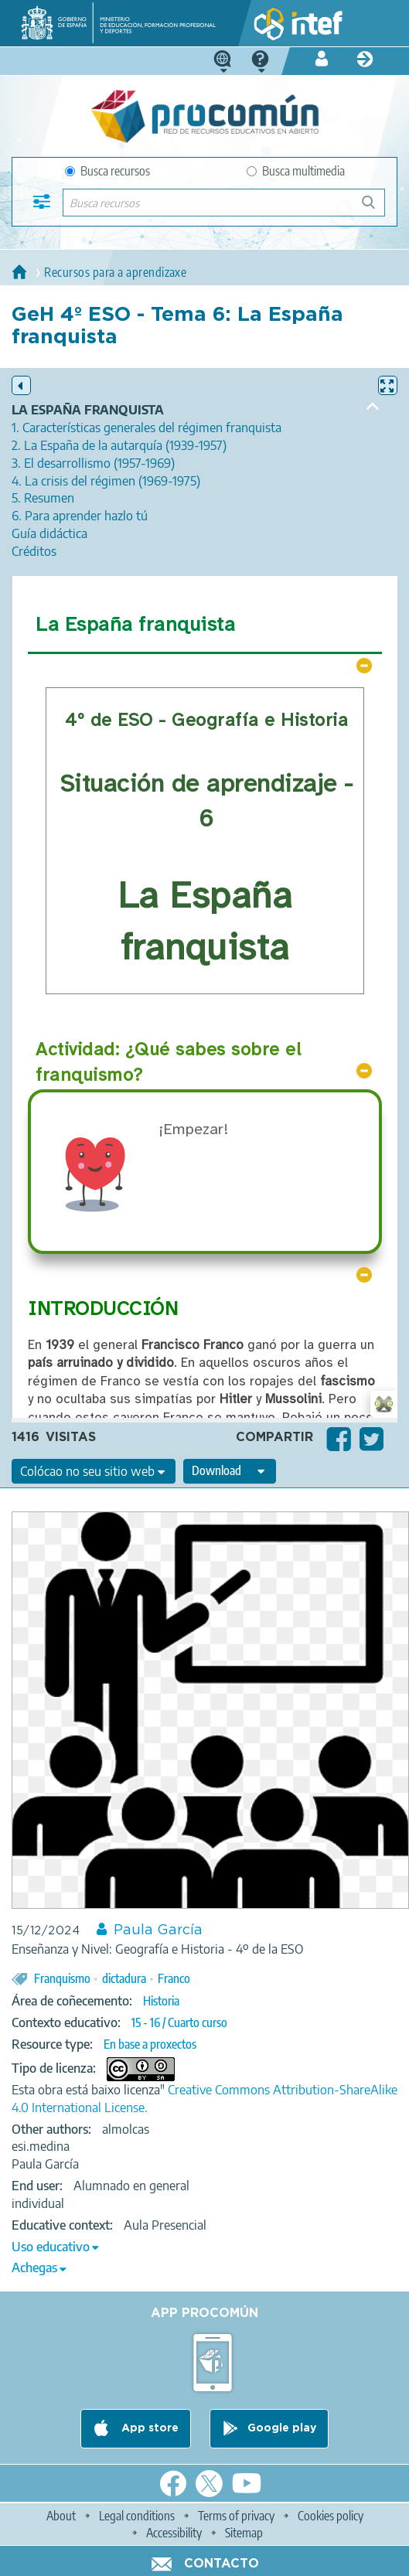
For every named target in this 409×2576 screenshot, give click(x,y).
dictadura (124, 1978)
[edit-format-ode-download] (229, 1471)
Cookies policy (330, 2515)
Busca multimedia (296, 171)
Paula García (158, 1930)
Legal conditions (137, 2515)
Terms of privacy (236, 2515)
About (61, 2515)
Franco (174, 1978)
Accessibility (174, 2532)
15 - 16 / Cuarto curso (179, 2022)
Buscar (375, 208)
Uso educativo (51, 2246)
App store (148, 2428)
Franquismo (62, 1978)
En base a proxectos (150, 2044)
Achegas (34, 2267)
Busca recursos (107, 171)
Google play (281, 2428)
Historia (161, 2001)
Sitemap (244, 2532)
